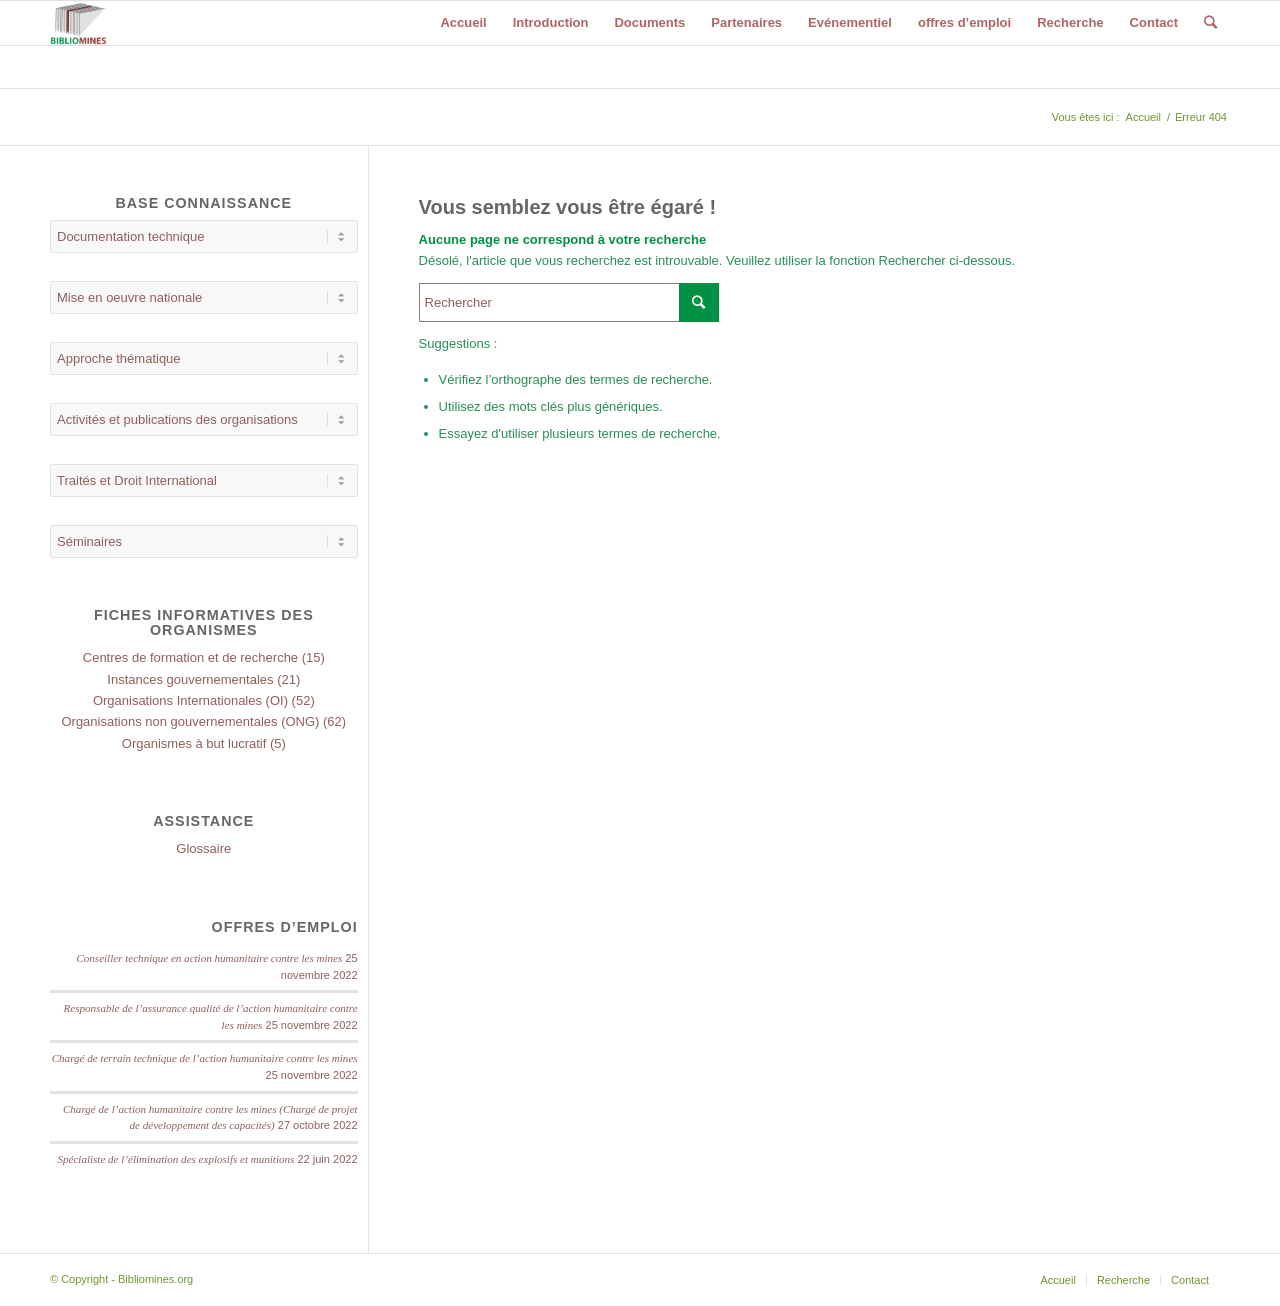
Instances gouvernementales (190, 679)
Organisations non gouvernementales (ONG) (190, 721)
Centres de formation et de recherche (190, 657)
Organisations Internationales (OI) (190, 700)
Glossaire (203, 848)
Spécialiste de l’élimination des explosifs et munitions (175, 1159)
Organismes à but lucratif (194, 743)
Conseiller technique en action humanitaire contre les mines (209, 958)
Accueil (1143, 117)
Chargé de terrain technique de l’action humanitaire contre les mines (205, 1058)
